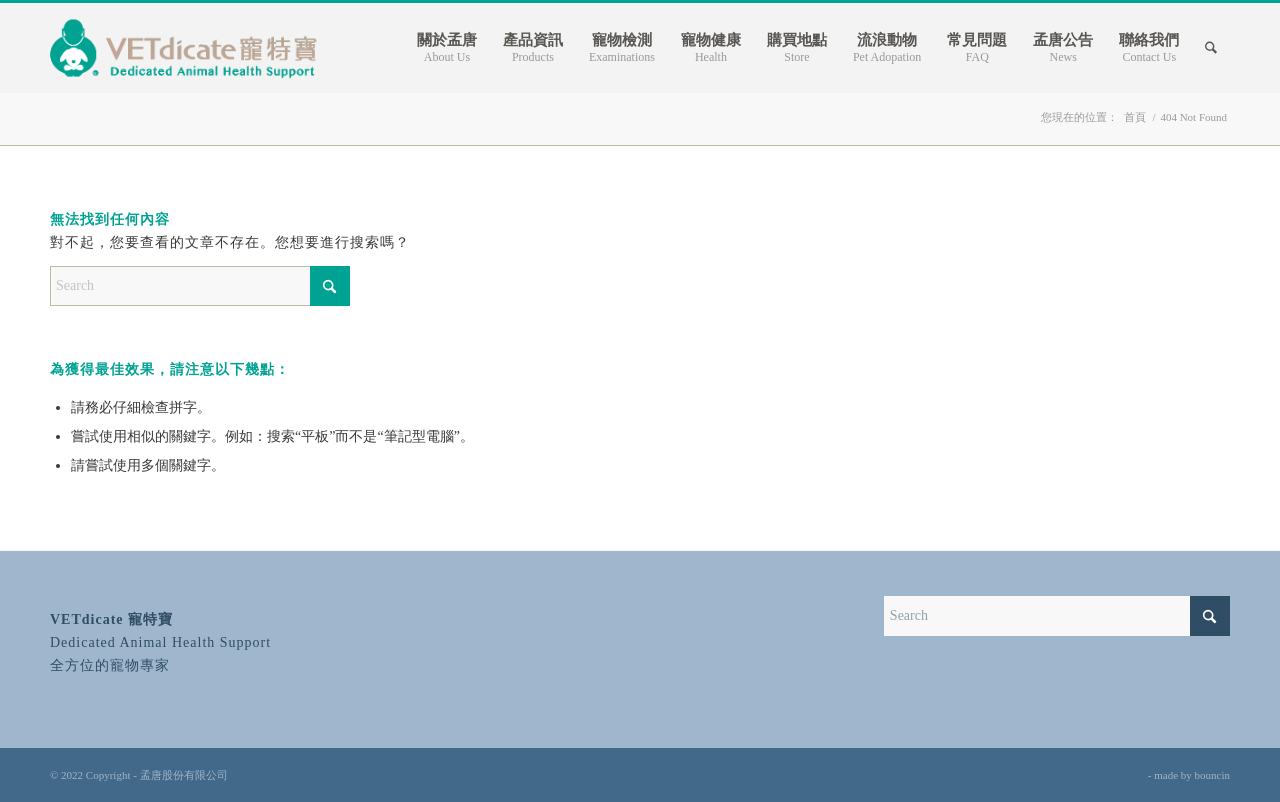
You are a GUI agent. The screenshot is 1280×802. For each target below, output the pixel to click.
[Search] (1211, 48)
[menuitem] (447, 48)
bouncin (1212, 775)
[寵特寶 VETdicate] (186, 48)
